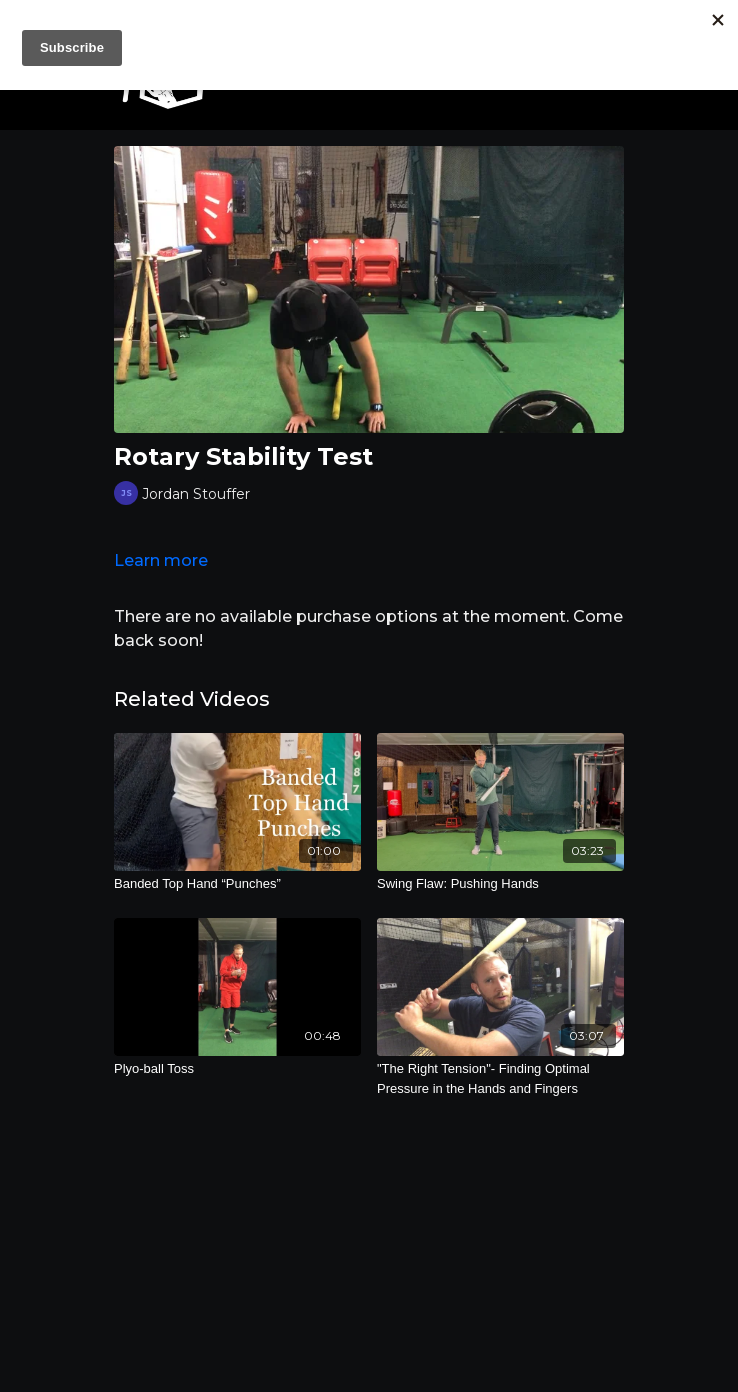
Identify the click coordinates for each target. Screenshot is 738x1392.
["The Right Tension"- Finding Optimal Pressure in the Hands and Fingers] (500, 1078)
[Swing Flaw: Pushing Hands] (500, 884)
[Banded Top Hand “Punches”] (237, 884)
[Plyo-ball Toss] (237, 1069)
